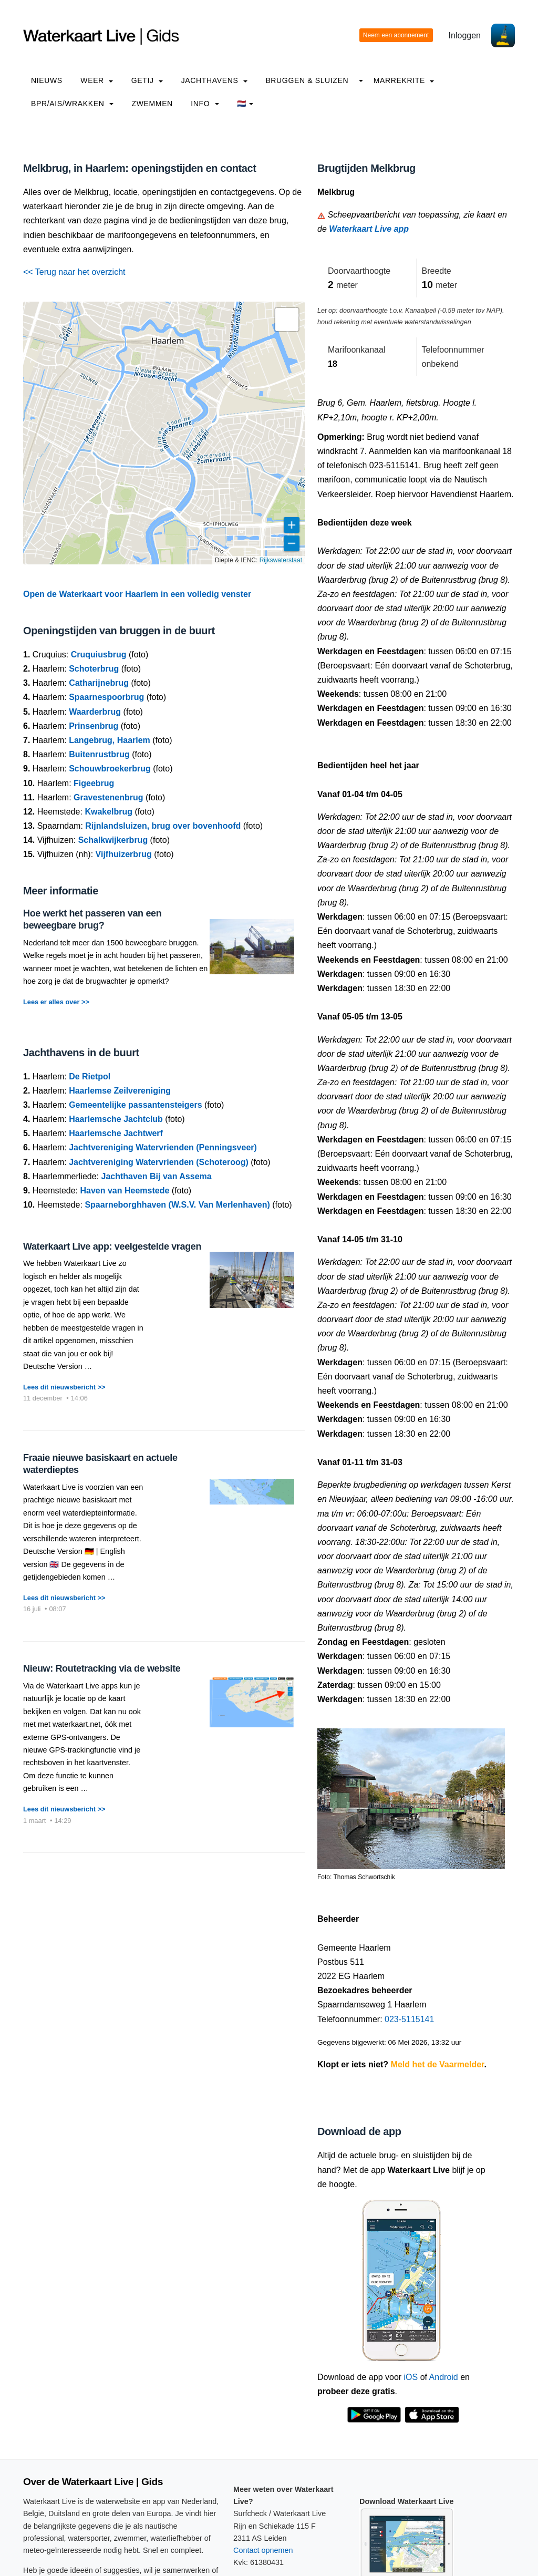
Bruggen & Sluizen (306, 80)
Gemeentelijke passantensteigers (135, 1104)
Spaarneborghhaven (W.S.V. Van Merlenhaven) (177, 1204)
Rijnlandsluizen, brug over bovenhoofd (163, 825)
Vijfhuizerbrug (124, 854)
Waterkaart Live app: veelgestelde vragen (112, 1246)
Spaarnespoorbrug (106, 697)
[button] (286, 319)
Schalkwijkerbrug (113, 840)
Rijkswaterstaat (281, 560)
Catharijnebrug (99, 682)
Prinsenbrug (93, 726)
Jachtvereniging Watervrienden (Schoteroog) (159, 1162)
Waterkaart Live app (369, 228)
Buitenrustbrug (99, 754)
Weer (96, 80)
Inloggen (465, 35)
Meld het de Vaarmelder (437, 2064)
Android (443, 2377)
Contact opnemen (263, 2550)
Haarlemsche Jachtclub (116, 1119)
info (205, 103)
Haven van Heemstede (125, 1190)
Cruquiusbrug (99, 654)
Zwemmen (152, 103)
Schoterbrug (94, 668)
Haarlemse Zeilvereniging (120, 1090)
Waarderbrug (95, 711)
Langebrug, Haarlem (109, 740)
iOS (411, 2377)
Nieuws (47, 80)
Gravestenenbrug (108, 797)
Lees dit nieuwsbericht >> (64, 1387)
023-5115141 (409, 2019)
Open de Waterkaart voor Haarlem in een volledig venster (137, 594)
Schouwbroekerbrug (110, 768)
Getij (147, 80)
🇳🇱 (245, 103)
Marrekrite (404, 80)
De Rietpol (89, 1076)
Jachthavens (214, 80)
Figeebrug (94, 783)
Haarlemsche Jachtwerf (116, 1133)
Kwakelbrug (108, 811)
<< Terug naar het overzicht (74, 271)
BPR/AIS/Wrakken (72, 103)
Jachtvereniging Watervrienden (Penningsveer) (163, 1147)
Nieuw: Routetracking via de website (101, 1668)
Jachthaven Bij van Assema (156, 1176)
